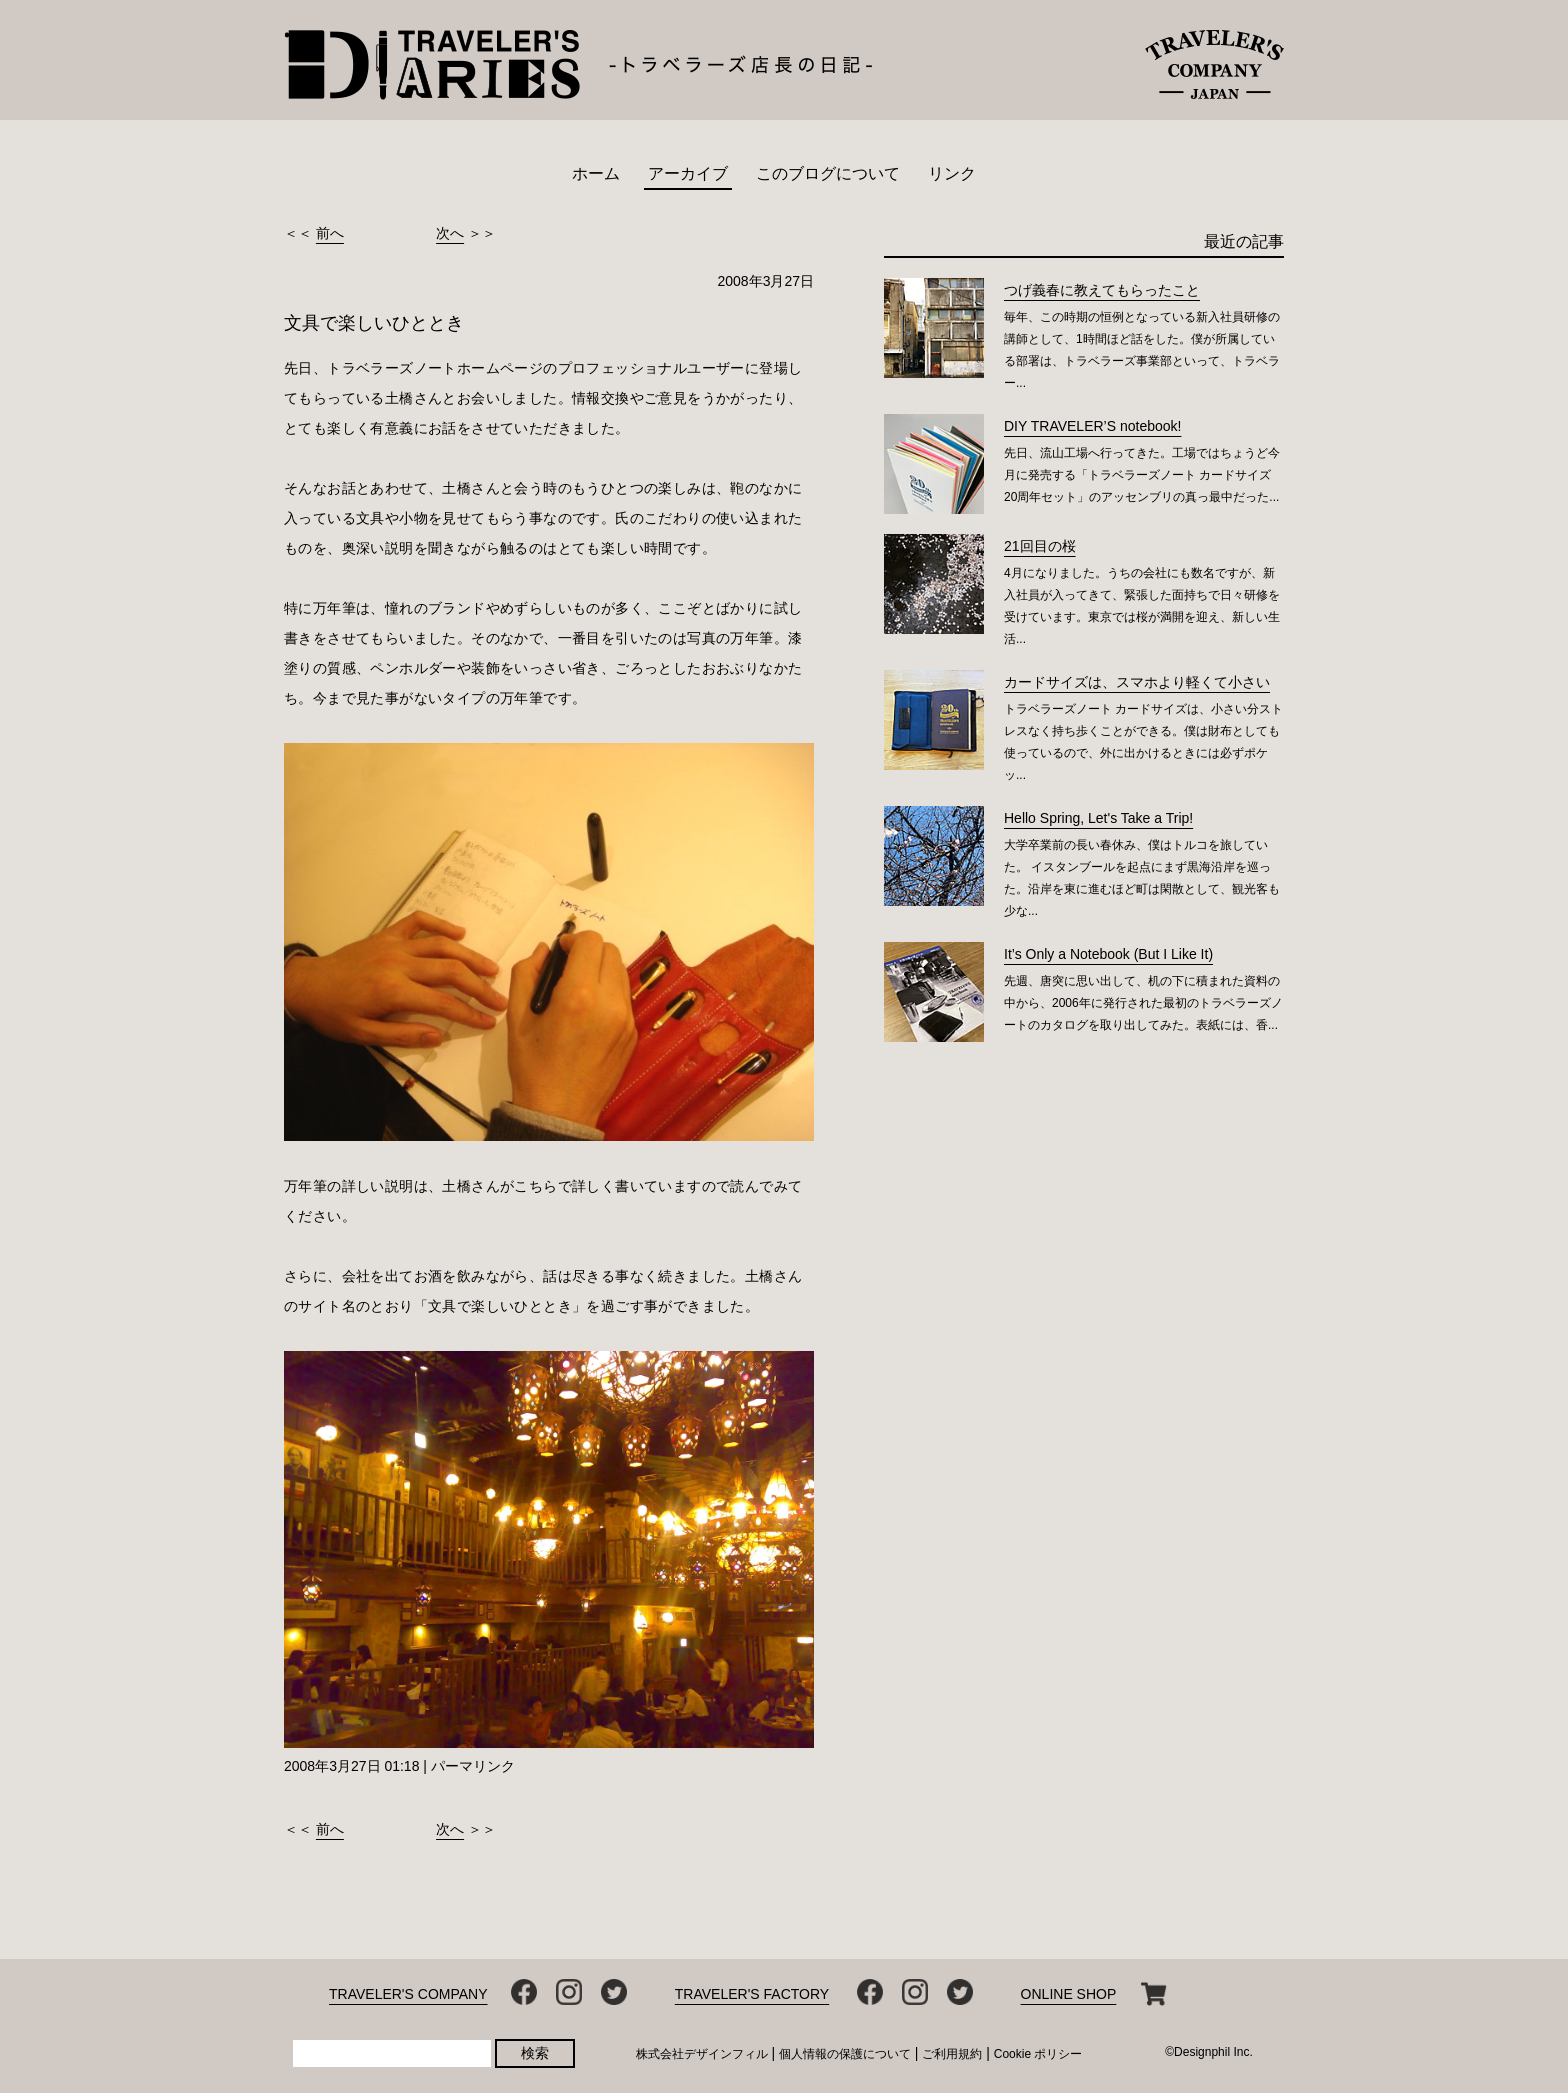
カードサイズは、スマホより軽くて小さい (1137, 682)
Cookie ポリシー (1038, 2054)
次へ (450, 233)
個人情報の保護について (845, 2054)
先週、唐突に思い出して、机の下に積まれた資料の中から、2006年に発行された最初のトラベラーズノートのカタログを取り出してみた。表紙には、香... (1143, 1003)
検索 (535, 2053)
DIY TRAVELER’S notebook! (1092, 426)
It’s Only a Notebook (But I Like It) (1108, 954)
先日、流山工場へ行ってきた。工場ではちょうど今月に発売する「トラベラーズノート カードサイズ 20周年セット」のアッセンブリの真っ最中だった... (1142, 475)
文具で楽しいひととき (374, 323)
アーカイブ (688, 173)
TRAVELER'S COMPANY (408, 1994)
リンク (952, 173)
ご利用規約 (952, 2054)
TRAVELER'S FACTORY (752, 1994)
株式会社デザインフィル (702, 2054)
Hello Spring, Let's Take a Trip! (1098, 818)
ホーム (596, 173)
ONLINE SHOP (1069, 1994)
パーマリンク (473, 1766)
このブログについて (828, 173)
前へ (330, 233)
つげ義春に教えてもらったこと (1102, 290)
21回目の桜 (1040, 546)
